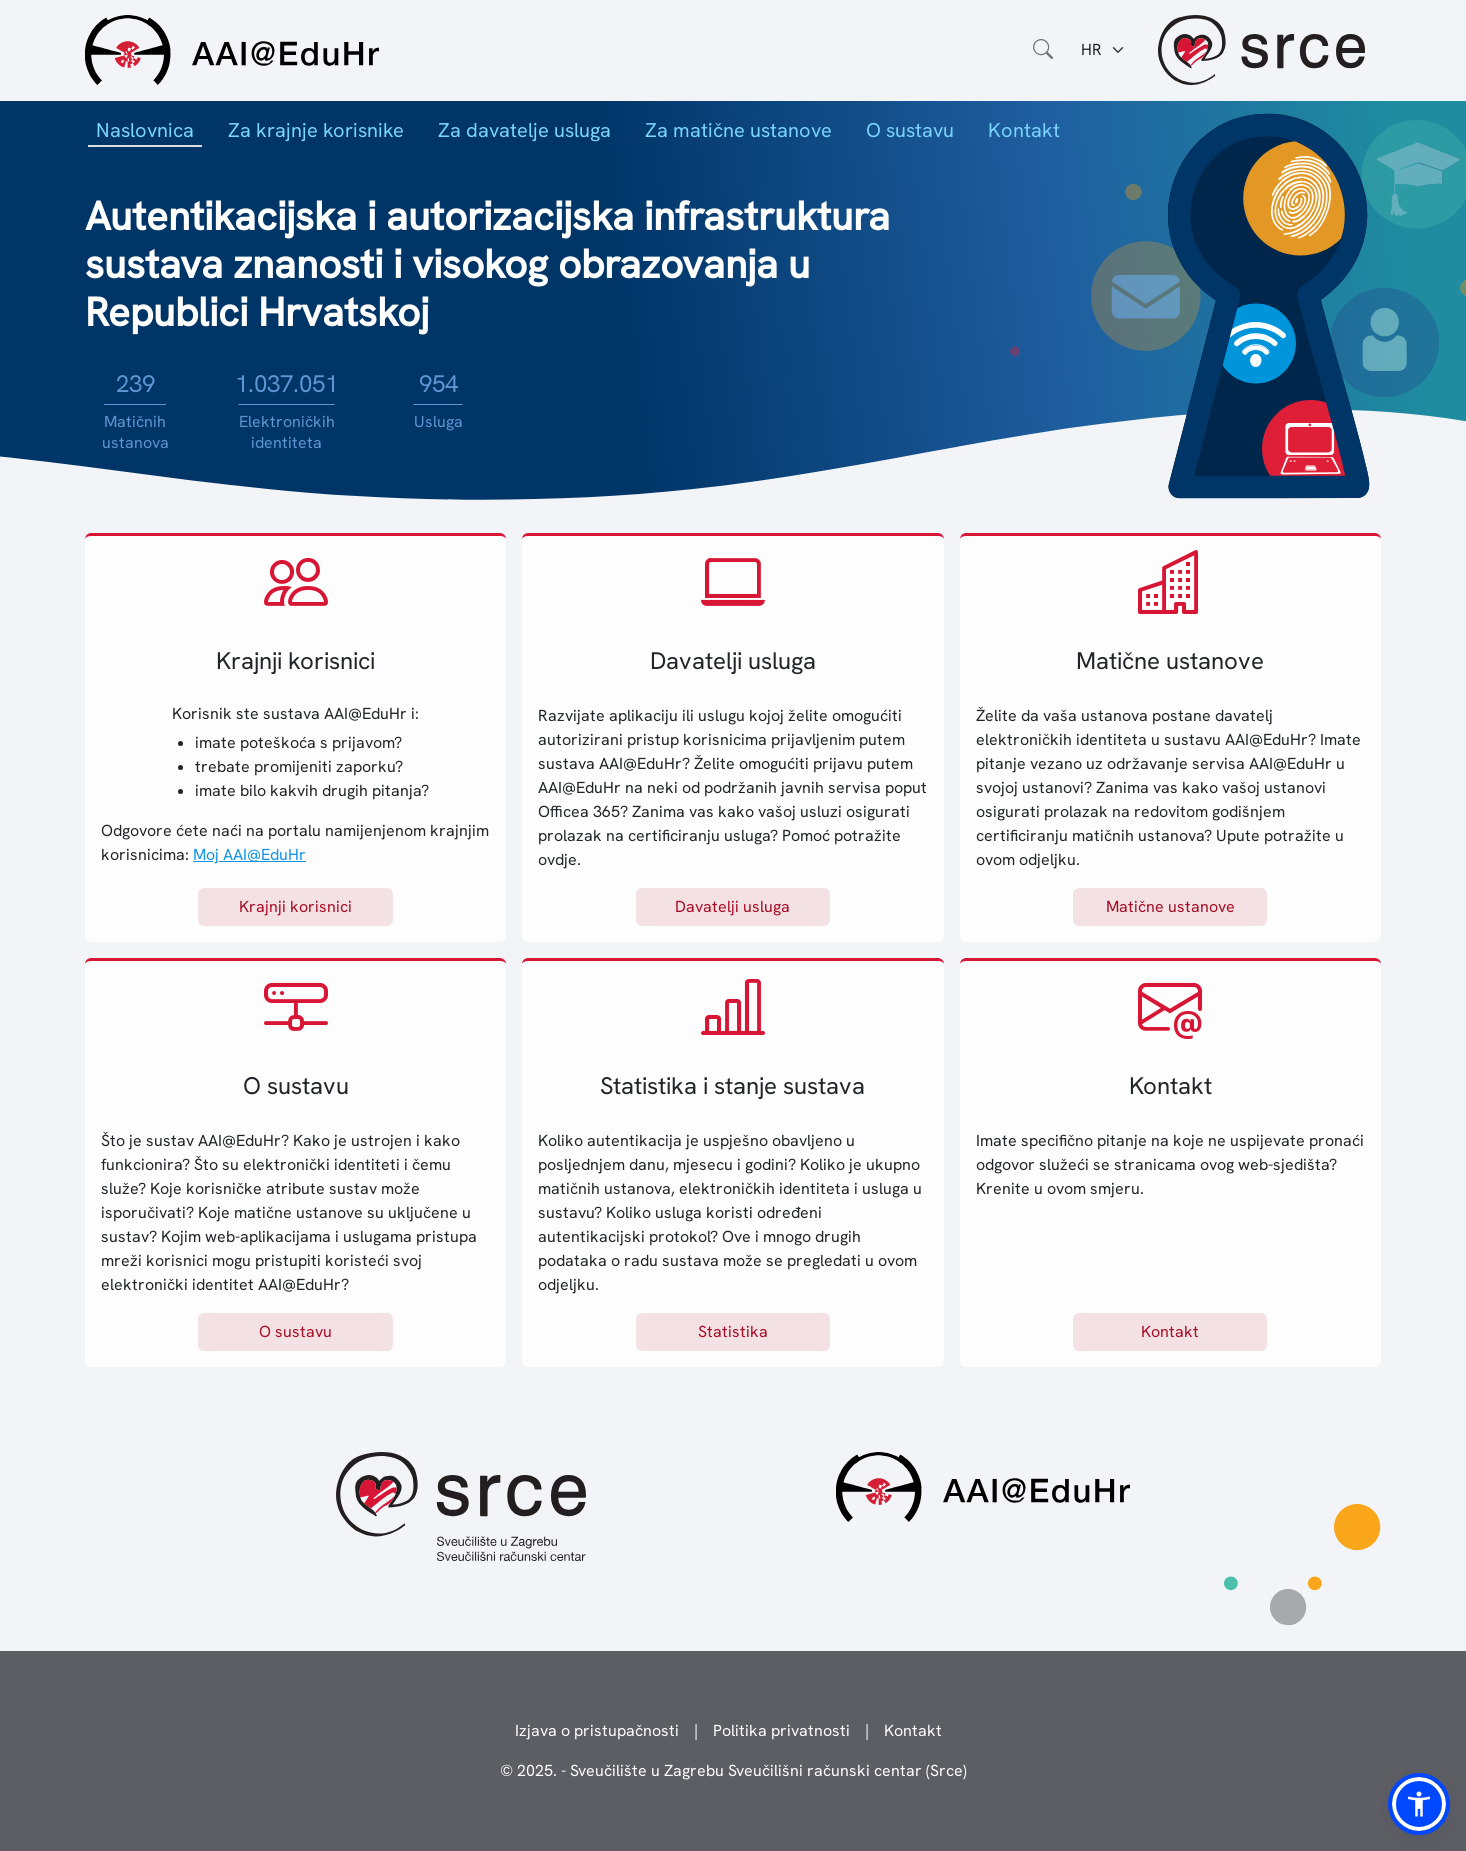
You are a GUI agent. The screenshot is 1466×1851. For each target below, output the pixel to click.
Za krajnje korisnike (316, 130)
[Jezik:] (1103, 50)
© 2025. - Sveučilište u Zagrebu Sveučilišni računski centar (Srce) (733, 1770)
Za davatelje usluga (524, 130)
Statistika (733, 1331)
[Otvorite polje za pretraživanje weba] (1043, 50)
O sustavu (910, 130)
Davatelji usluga (732, 906)
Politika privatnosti (781, 1730)
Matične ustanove (1170, 906)
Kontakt (1024, 130)
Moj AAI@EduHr (249, 854)
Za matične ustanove (738, 130)
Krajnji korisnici (295, 906)
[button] (1419, 1804)
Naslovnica (145, 130)
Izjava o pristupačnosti (597, 1730)
